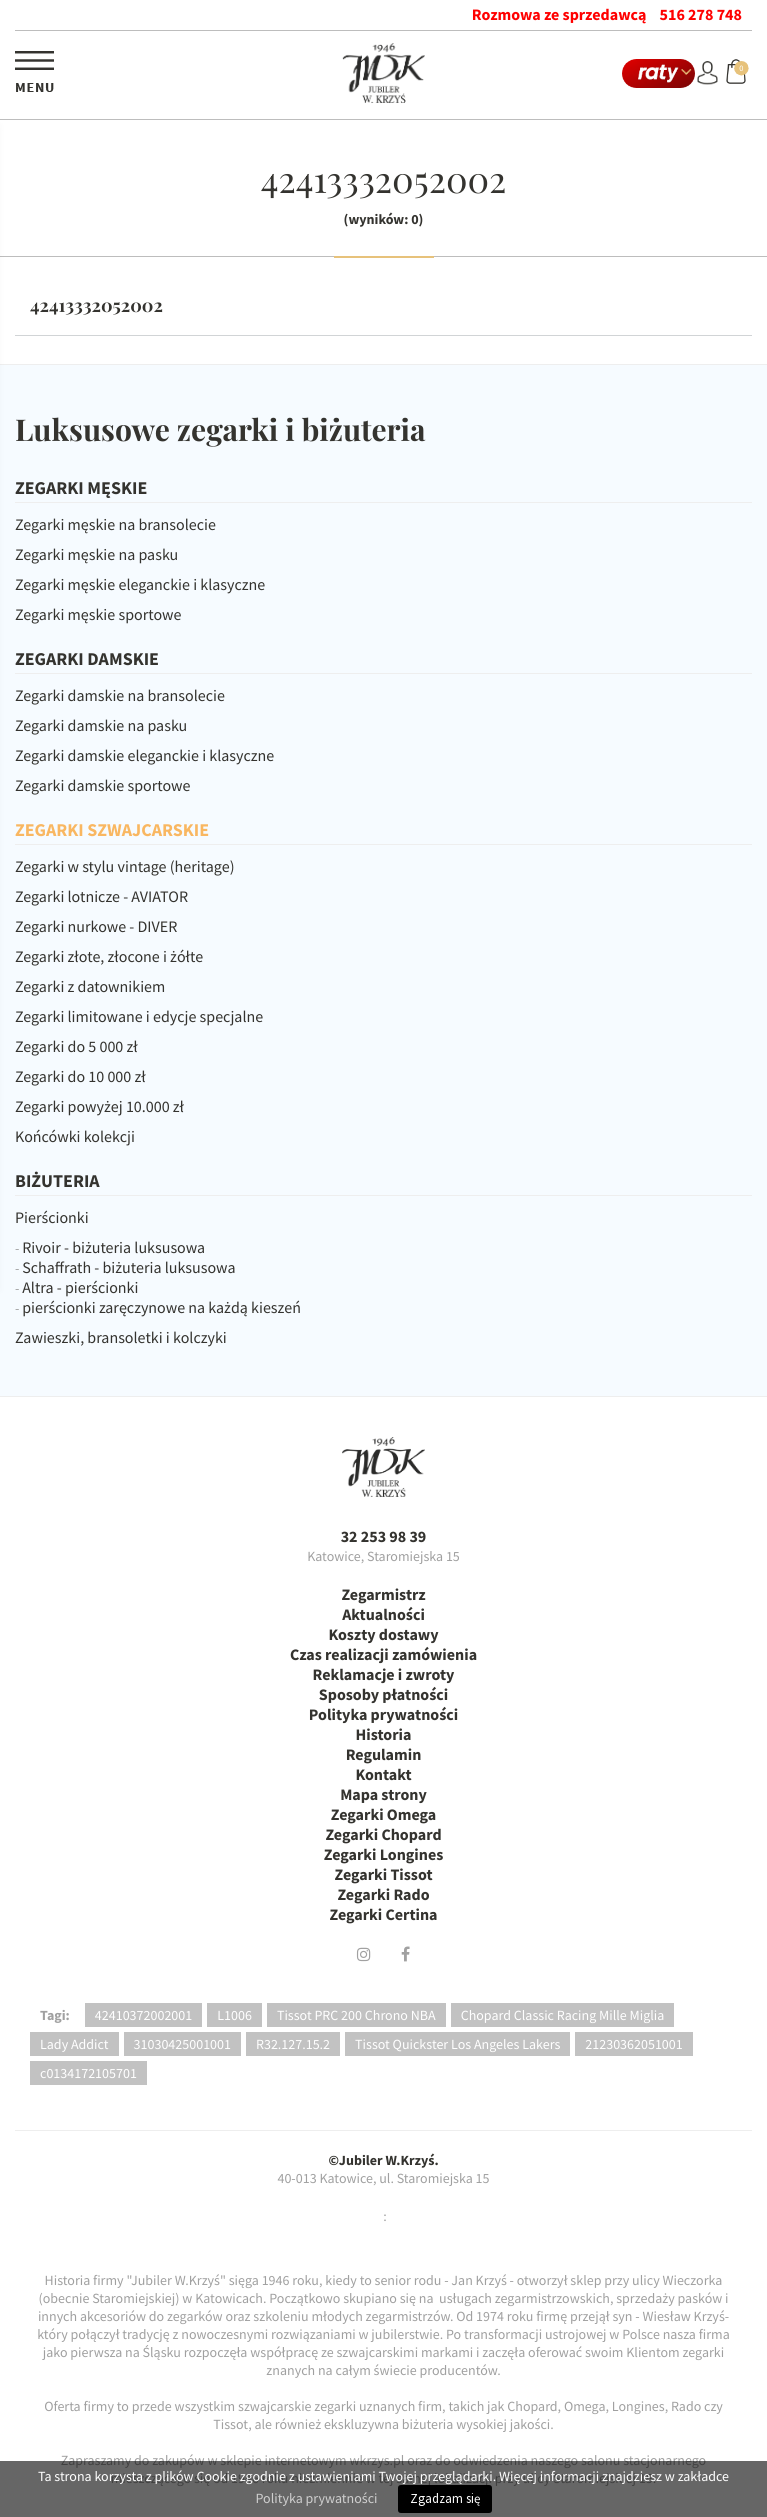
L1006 (234, 2015)
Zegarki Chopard (383, 1835)
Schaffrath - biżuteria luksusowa (128, 1268)
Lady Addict (74, 2044)
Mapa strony (383, 1795)
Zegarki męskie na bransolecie (115, 525)
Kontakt (383, 1775)
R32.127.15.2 (293, 2044)
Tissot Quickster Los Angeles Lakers (457, 2044)
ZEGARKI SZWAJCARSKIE (112, 829)
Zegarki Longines (384, 1855)
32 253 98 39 (384, 1537)
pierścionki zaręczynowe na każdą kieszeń (161, 1308)
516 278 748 (701, 15)
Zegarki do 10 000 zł (80, 1077)
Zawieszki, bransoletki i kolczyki (121, 1338)
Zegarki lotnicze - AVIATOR (101, 897)
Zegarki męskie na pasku (96, 555)
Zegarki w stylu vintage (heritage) (125, 867)
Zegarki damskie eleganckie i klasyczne (144, 756)
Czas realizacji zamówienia (383, 1655)
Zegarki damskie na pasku (101, 726)
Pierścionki (52, 1218)
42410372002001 (143, 2015)
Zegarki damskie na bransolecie (120, 696)
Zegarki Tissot (383, 1875)
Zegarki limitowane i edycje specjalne (139, 1017)
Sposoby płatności (383, 1695)
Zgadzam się (445, 2498)
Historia (384, 1735)
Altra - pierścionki (80, 1288)
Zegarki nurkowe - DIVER (96, 927)
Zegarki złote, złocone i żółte (109, 957)
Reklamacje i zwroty (384, 1675)
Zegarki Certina (383, 1915)
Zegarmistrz (383, 1595)
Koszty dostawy (383, 1635)
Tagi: (55, 2015)
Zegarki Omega (383, 1815)
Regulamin (384, 1755)
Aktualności (383, 1615)
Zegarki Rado (383, 1895)
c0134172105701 (88, 2073)
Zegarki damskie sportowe (102, 786)
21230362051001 (633, 2044)
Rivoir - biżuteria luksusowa (113, 1248)
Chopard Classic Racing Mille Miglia (563, 2015)
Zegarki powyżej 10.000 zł (99, 1107)
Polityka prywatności (383, 1715)
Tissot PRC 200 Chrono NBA (356, 2015)
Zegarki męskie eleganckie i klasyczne (140, 585)
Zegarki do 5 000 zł (76, 1047)
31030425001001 (182, 2044)
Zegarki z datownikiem (90, 987)
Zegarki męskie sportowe (98, 615)
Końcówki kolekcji (75, 1137)
